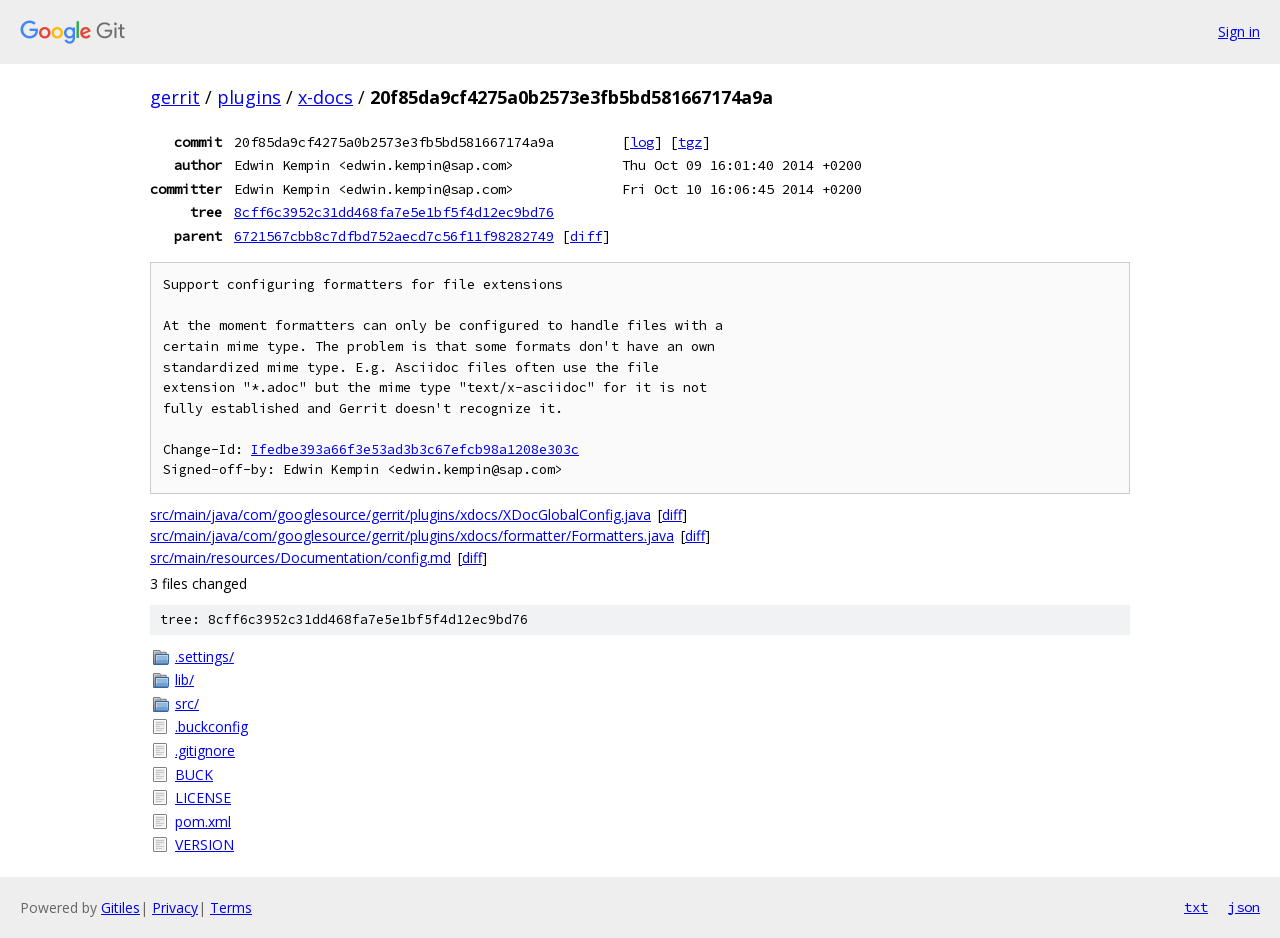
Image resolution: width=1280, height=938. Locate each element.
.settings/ (204, 656)
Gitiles (120, 907)
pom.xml (203, 821)
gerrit (175, 97)
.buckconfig (211, 726)
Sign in (1239, 31)
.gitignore (205, 750)
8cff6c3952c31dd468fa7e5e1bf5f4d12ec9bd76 (394, 212)
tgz (690, 142)
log (642, 142)
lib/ (184, 679)
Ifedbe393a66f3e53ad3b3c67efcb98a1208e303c (415, 449)
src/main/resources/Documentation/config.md (300, 557)
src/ (187, 703)
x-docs (325, 97)
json (1244, 907)
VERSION (204, 844)
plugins (249, 97)
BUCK (194, 774)
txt (1196, 907)
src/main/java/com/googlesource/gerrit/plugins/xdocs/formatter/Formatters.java (412, 535)
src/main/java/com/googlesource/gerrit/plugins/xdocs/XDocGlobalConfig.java (400, 514)
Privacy (175, 907)
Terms (231, 907)
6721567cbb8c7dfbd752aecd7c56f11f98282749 (394, 236)
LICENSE (203, 797)
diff (586, 236)
